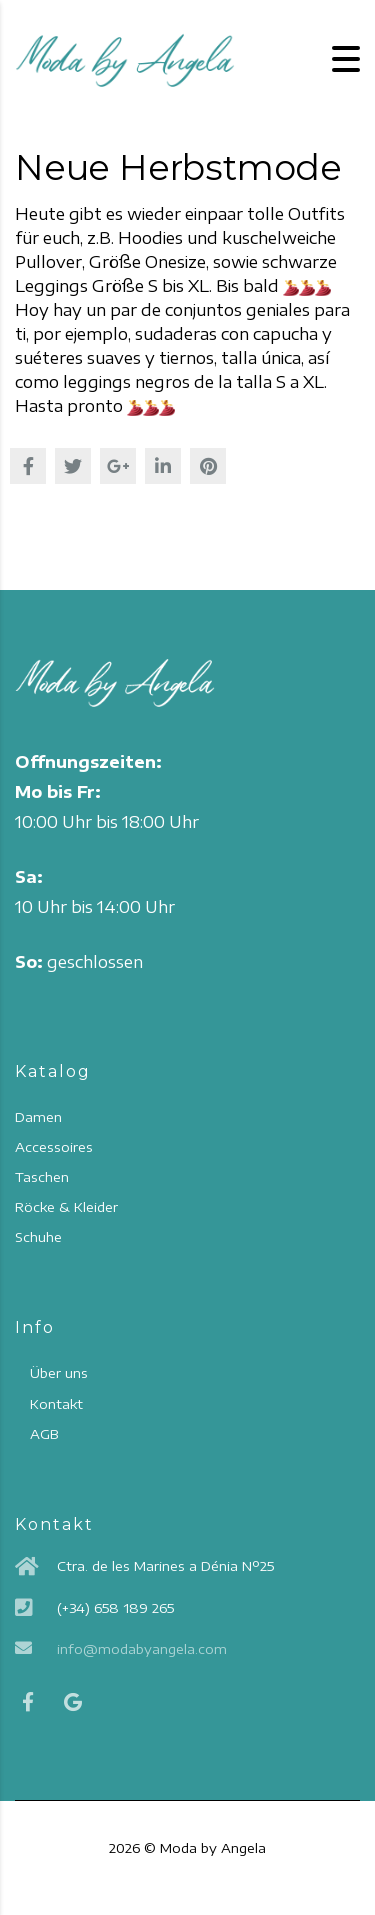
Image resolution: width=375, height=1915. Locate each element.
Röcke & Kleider (66, 1207)
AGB (44, 1434)
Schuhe (38, 1237)
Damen (38, 1117)
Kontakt (56, 1404)
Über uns (59, 1373)
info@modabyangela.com (142, 1649)
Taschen (42, 1177)
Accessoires (54, 1147)
